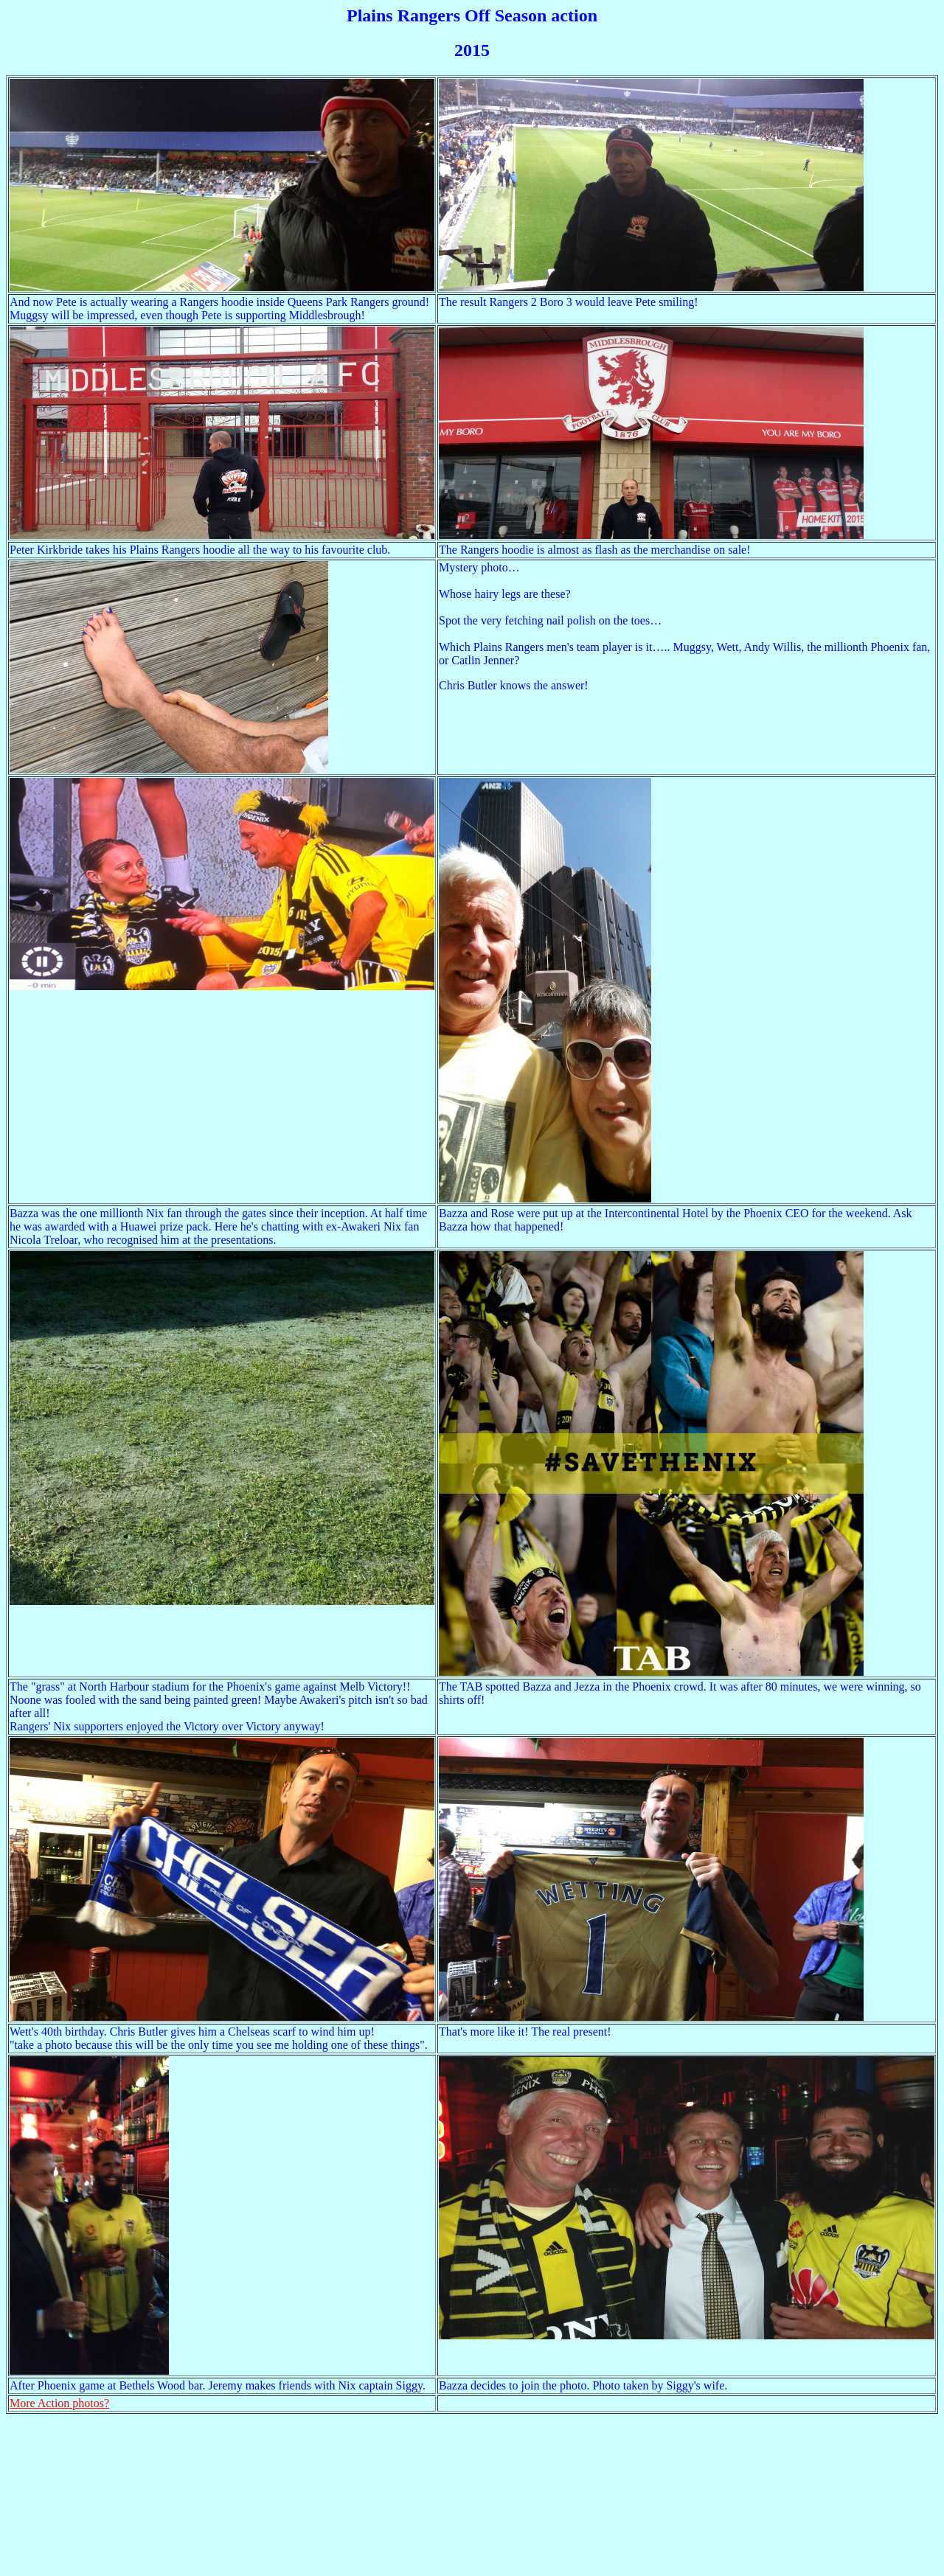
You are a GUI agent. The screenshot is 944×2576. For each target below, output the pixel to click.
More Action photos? (59, 2403)
